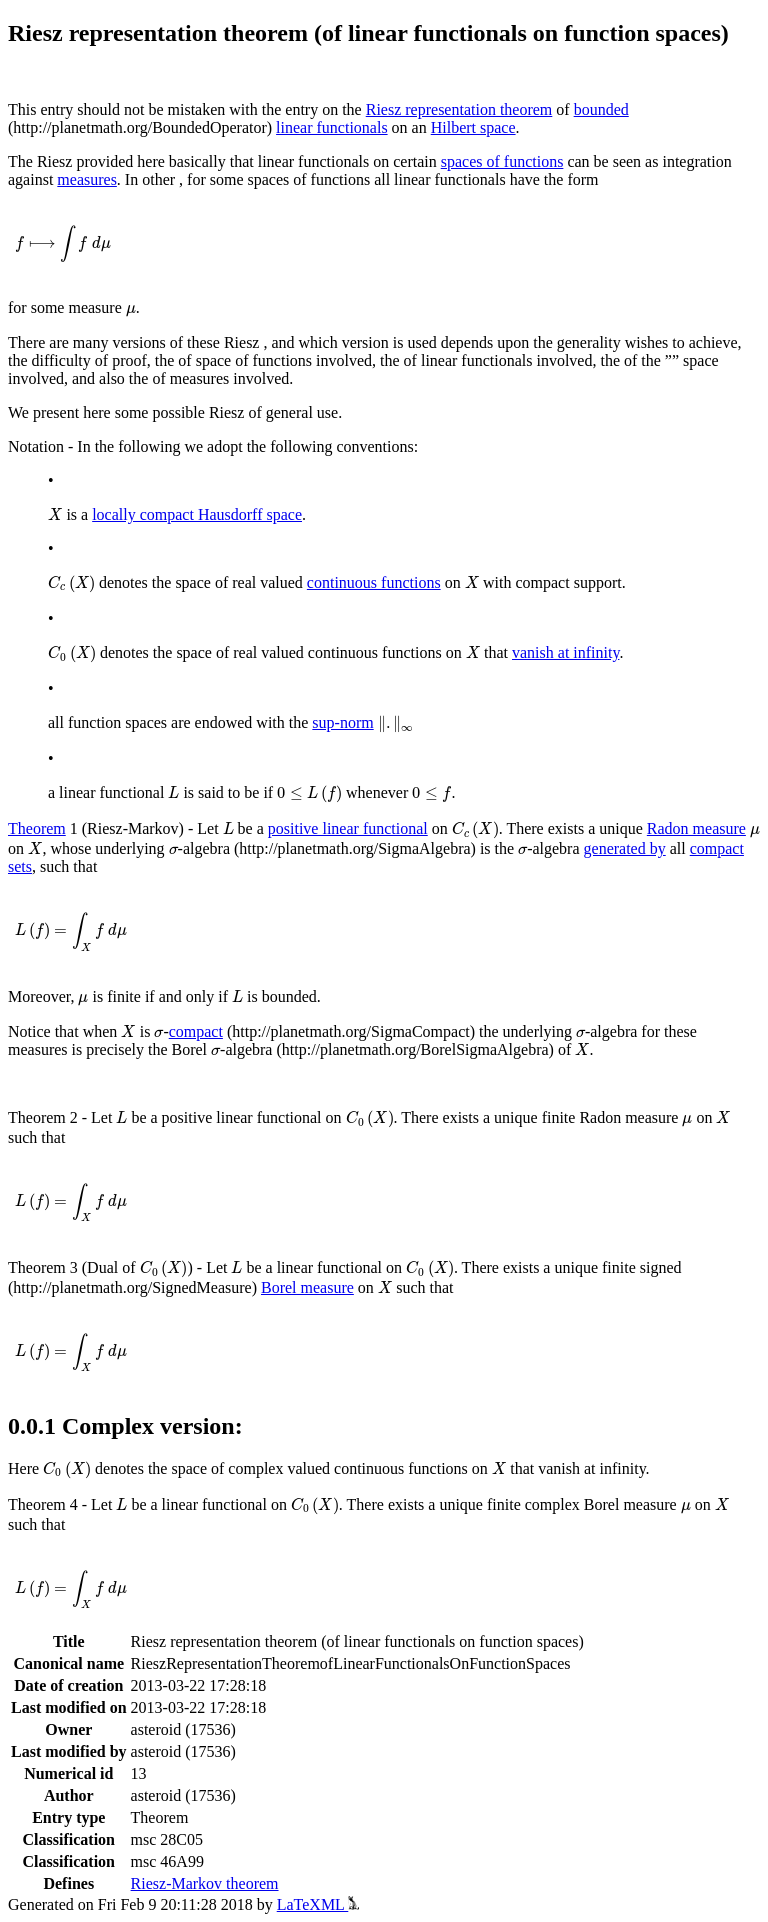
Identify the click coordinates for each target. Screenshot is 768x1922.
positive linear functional (348, 828)
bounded (601, 109)
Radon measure (696, 828)
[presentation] (63, 244)
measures (87, 179)
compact (196, 1031)
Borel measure (307, 1287)
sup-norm (342, 722)
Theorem (37, 828)
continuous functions (374, 582)
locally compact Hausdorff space (197, 514)
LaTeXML (318, 1904)
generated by (625, 848)
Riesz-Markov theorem (205, 1883)
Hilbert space (473, 127)
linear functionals (332, 127)
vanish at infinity (565, 652)
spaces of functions (502, 161)
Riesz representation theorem (459, 109)
